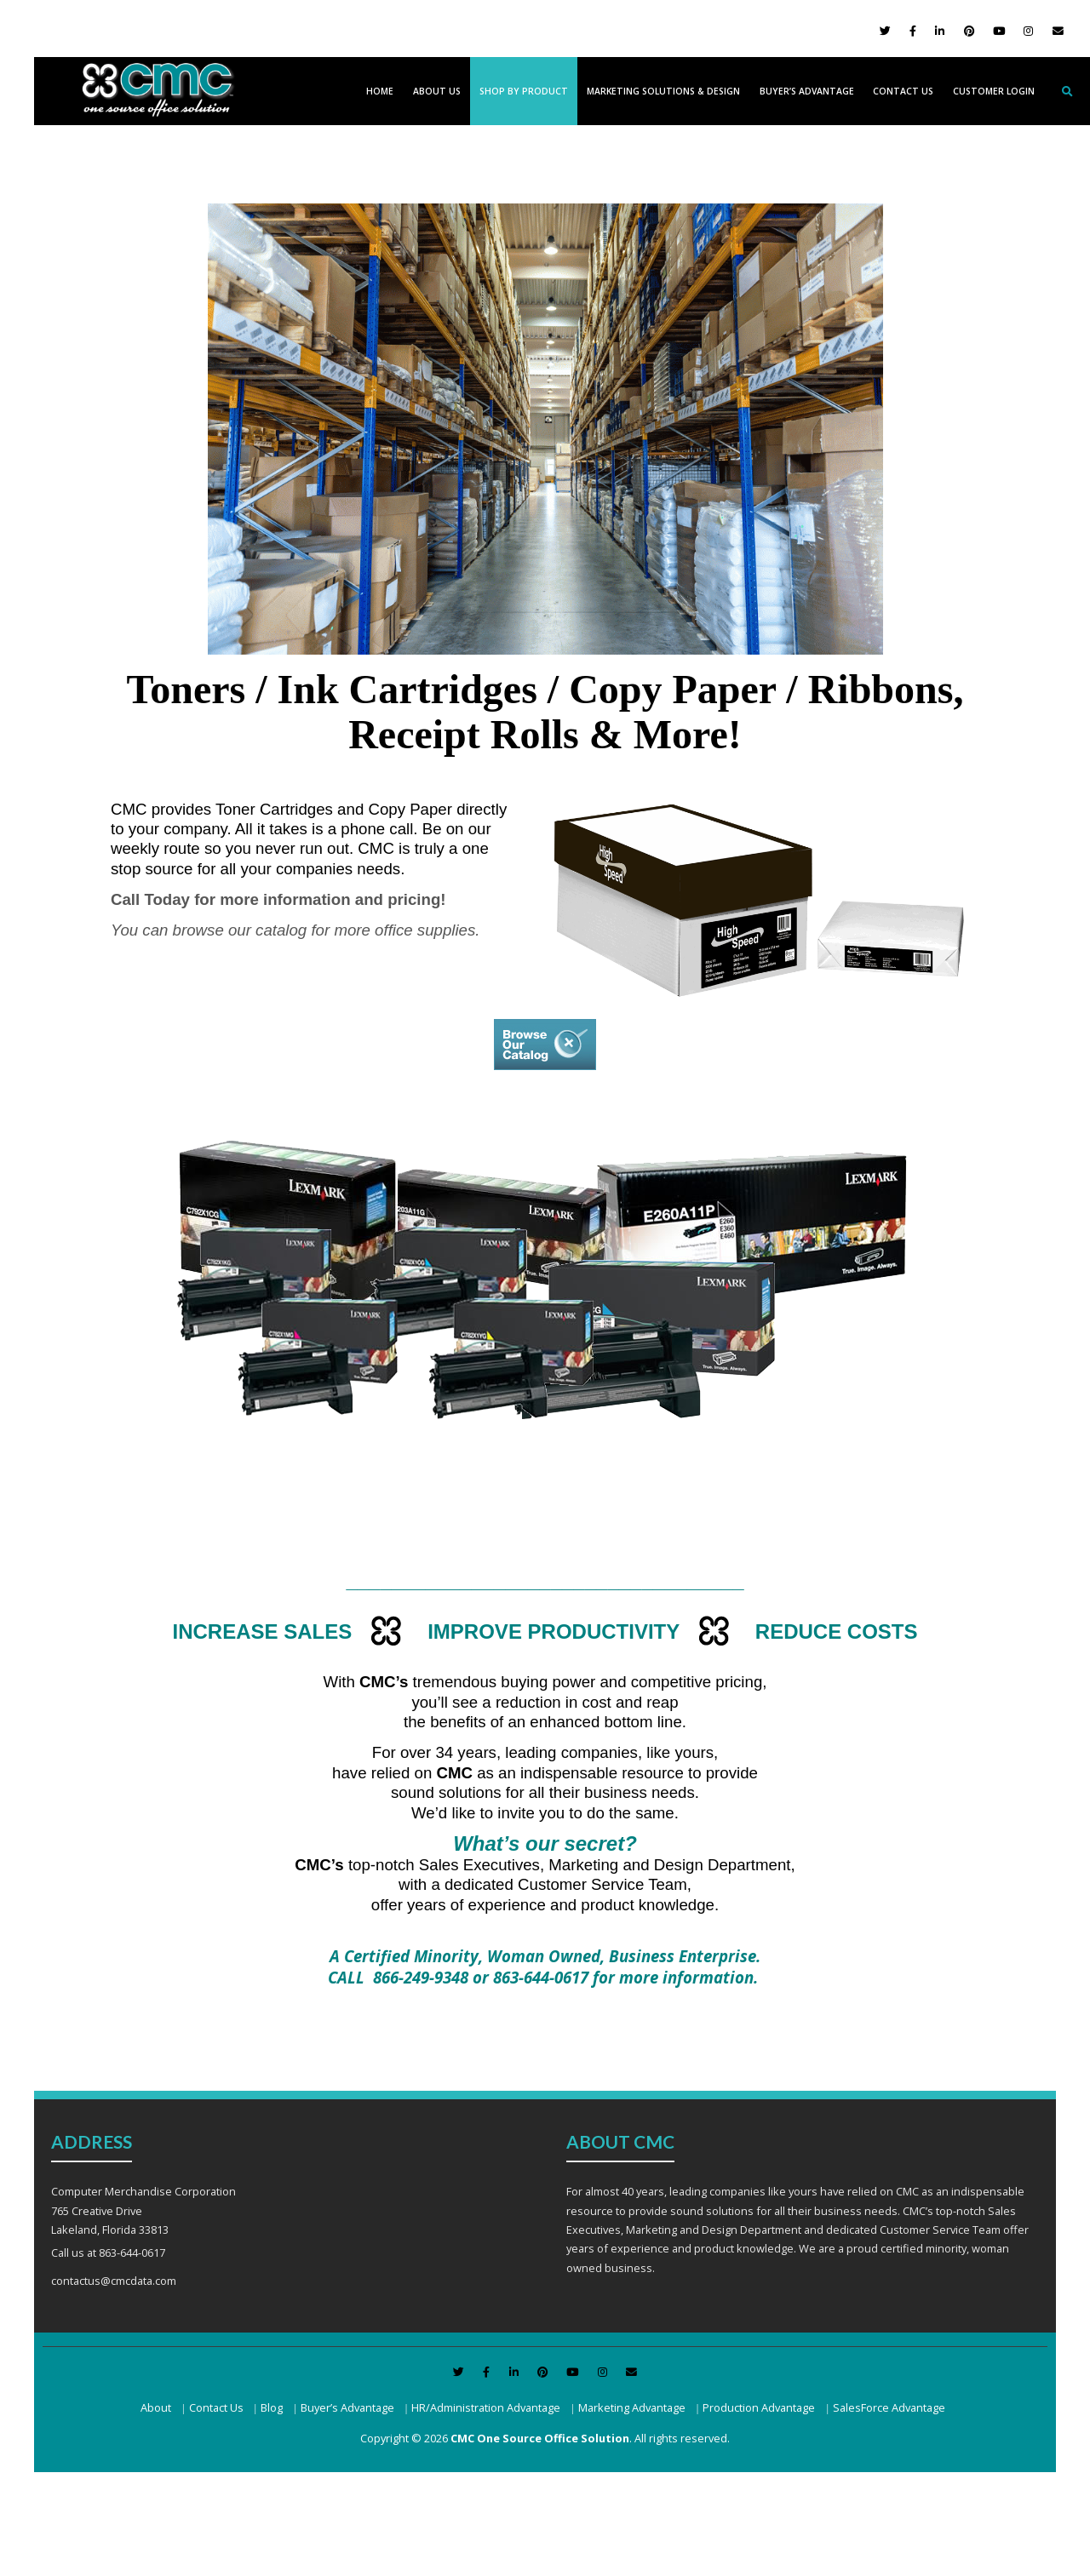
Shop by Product (523, 91)
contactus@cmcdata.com (113, 2280)
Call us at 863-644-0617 (108, 2252)
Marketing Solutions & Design (663, 91)
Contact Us (903, 91)
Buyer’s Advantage (807, 91)
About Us (437, 91)
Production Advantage (759, 2407)
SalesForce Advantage (889, 2407)
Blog (272, 2407)
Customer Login (994, 91)
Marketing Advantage (632, 2407)
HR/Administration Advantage (485, 2407)
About (156, 2407)
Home (379, 91)
